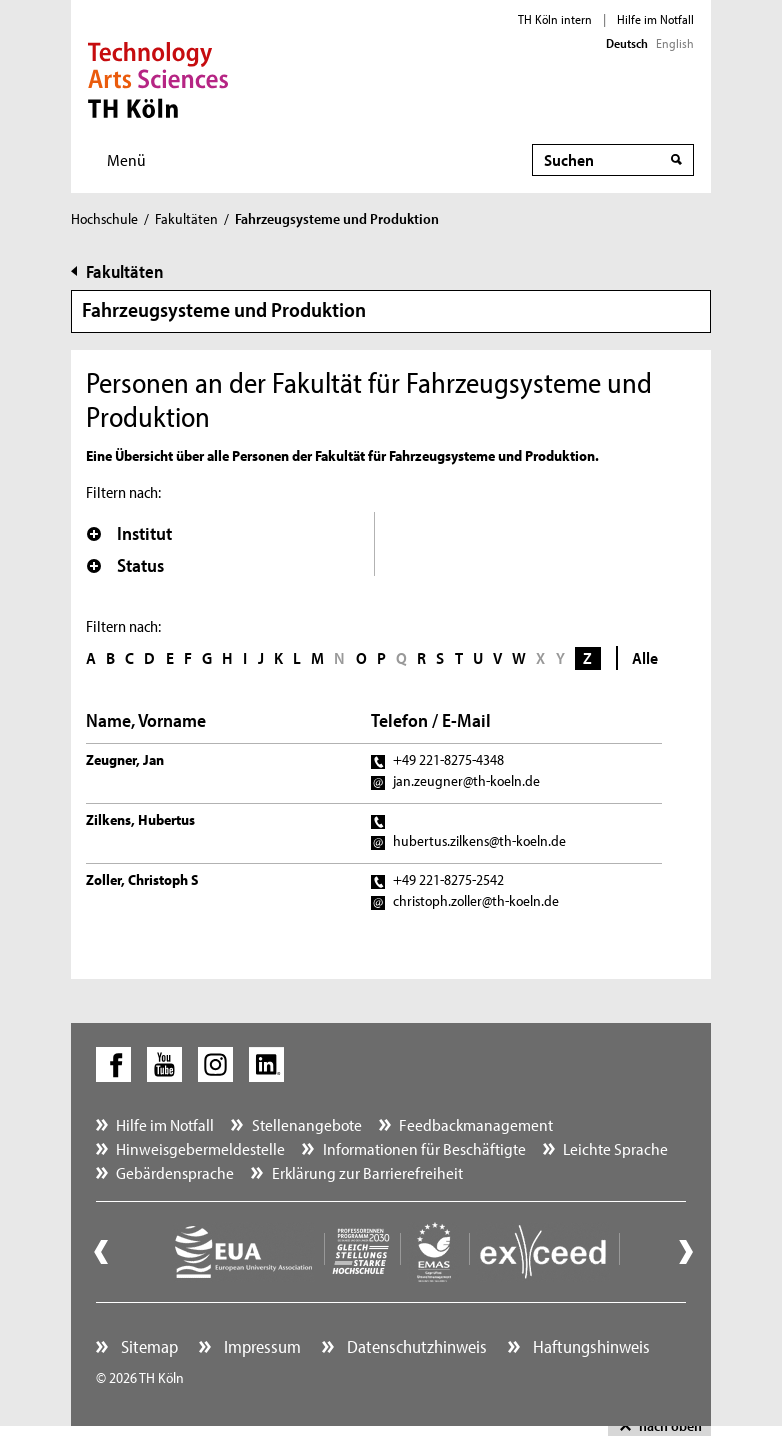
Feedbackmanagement (476, 1124)
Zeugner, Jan (125, 759)
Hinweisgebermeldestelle (200, 1148)
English (675, 43)
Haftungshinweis (589, 1346)
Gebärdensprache (175, 1172)
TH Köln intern (555, 19)
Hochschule (104, 218)
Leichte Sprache (615, 1148)
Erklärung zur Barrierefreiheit (367, 1172)
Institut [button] (129, 533)
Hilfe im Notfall (655, 19)
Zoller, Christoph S (142, 879)
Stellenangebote (307, 1124)
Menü (126, 159)
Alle (645, 657)
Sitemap (147, 1346)
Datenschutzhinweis (415, 1346)
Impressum (260, 1346)
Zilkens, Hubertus (140, 819)
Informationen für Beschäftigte (424, 1148)
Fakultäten (186, 218)
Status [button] (125, 565)
